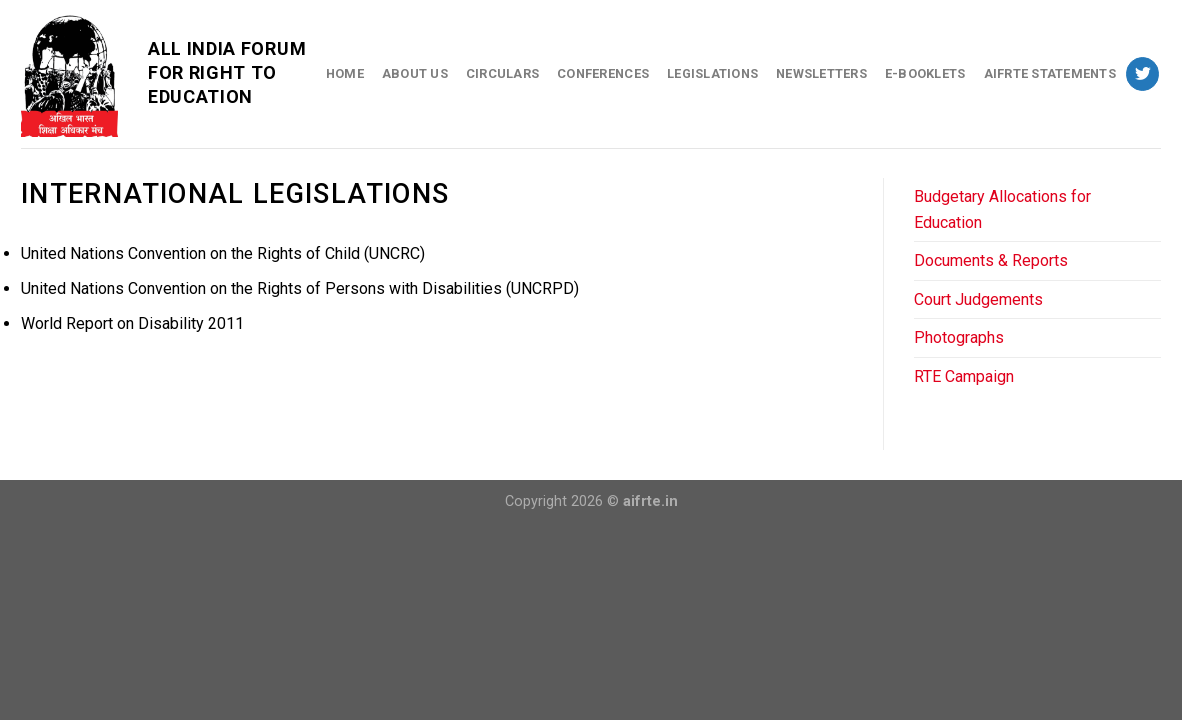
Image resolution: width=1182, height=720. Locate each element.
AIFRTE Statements (1050, 73)
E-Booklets (925, 73)
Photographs (959, 337)
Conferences (603, 73)
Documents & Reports (991, 260)
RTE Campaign (964, 376)
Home (345, 73)
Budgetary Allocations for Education (1002, 209)
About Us (415, 73)
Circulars (502, 73)
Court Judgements (978, 299)
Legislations (712, 73)
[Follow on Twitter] (1142, 74)
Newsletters (821, 73)
